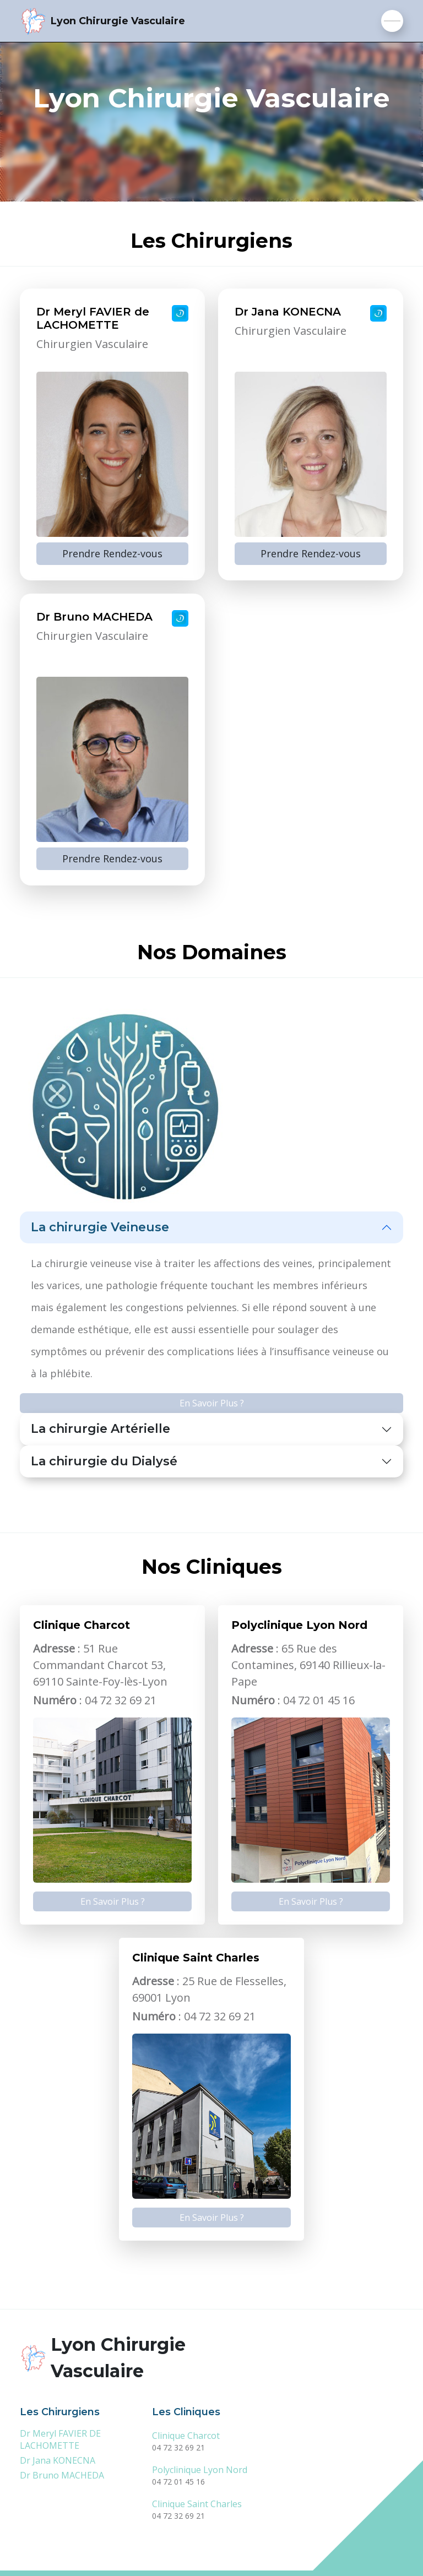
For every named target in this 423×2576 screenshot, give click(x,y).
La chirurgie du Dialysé (104, 1461)
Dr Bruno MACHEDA (62, 2475)
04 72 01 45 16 (178, 2481)
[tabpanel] (211, 587)
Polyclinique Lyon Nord (199, 2470)
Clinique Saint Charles (197, 2504)
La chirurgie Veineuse (100, 1227)
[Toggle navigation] (392, 21)
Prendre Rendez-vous (112, 553)
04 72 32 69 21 (178, 2447)
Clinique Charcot (186, 2436)
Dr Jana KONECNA (57, 2460)
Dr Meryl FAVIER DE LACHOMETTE (60, 2439)
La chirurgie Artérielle (100, 1428)
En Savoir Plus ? (212, 1403)
